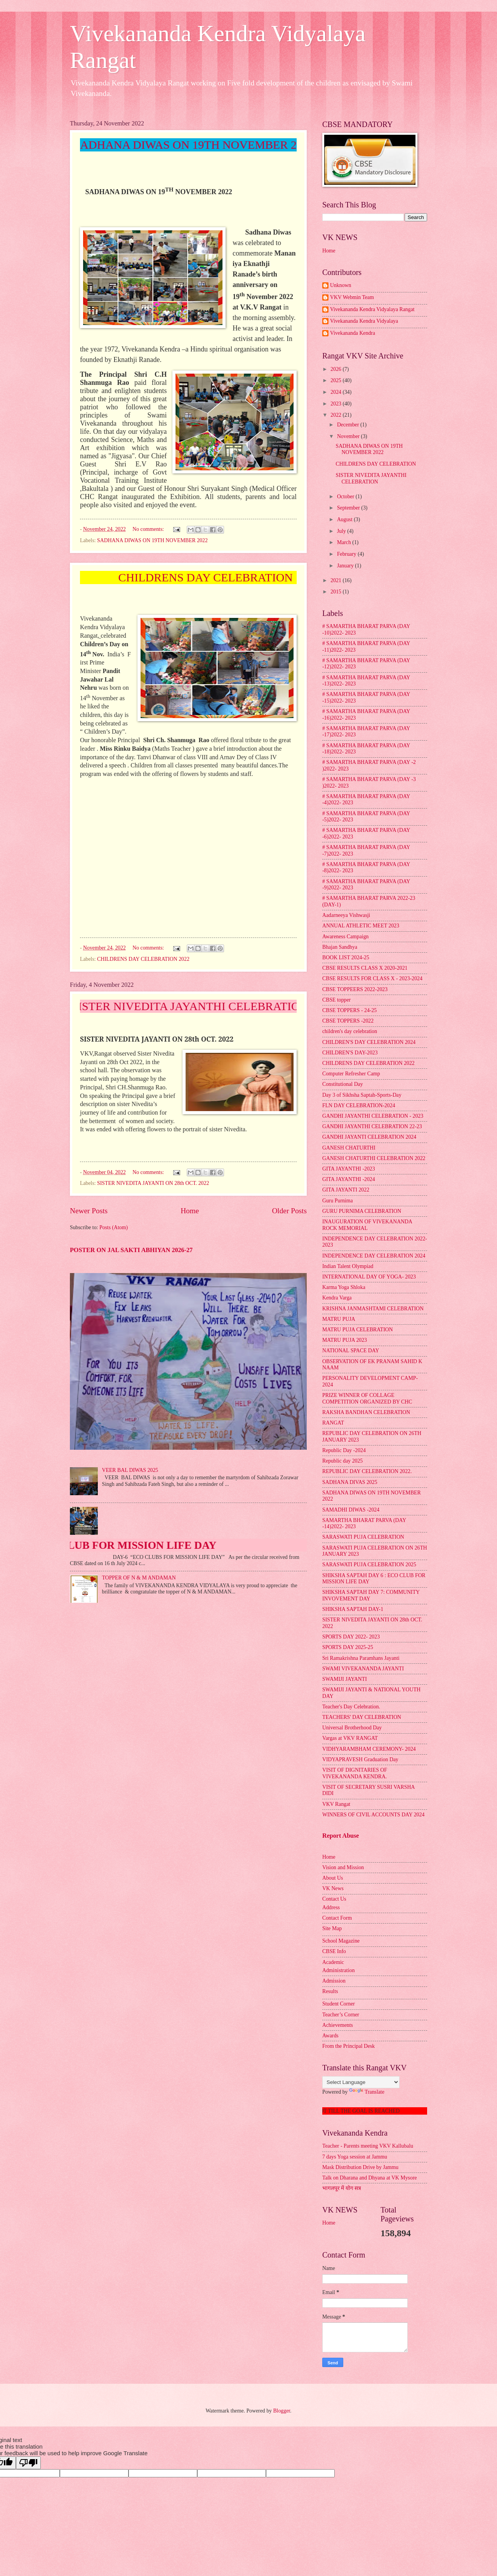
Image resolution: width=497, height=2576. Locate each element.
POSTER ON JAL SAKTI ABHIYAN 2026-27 (131, 1250)
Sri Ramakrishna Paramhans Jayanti (361, 1658)
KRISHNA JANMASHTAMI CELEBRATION (373, 1308)
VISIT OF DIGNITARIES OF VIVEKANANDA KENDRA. (354, 1773)
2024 (336, 392)
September (349, 508)
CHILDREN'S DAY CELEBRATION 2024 (368, 1042)
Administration (338, 1970)
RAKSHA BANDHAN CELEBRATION (366, 1412)
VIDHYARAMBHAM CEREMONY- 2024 (369, 1749)
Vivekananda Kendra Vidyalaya (364, 321)
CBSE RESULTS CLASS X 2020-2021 (365, 968)
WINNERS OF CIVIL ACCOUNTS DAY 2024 (373, 1815)
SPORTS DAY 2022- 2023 (351, 1637)
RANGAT (333, 1423)
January (346, 566)
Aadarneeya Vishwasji (346, 915)
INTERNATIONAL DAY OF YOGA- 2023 (369, 1277)
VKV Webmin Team (352, 297)
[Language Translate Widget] (361, 2082)
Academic (333, 1962)
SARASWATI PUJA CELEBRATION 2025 (369, 1564)
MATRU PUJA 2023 (344, 1340)
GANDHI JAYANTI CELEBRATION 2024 (369, 1137)
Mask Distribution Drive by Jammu (360, 2167)
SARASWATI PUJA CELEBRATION (363, 1537)
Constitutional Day (342, 1084)
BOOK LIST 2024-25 (345, 957)
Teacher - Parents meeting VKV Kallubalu (367, 2146)
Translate (366, 2092)
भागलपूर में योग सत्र (341, 2188)
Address (331, 1907)
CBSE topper (336, 1000)
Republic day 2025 (342, 1461)
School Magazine (341, 1941)
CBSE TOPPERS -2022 (348, 1021)
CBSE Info (334, 1951)
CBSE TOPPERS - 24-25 (349, 1010)
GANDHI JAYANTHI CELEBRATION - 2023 (372, 1116)
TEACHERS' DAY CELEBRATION (361, 1717)
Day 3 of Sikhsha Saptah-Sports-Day (361, 1095)
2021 (336, 580)
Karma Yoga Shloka (343, 1287)
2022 (336, 415)
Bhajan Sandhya (339, 947)
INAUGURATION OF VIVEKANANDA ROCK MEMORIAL (367, 1225)
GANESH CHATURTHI (348, 1148)
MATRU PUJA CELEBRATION (357, 1329)
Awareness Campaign (345, 936)
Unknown (340, 285)
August (345, 519)
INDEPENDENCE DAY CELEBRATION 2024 (373, 1256)
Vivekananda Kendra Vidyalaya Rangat (372, 309)
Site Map (332, 1928)
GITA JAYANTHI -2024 (348, 1179)
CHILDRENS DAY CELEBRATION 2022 (143, 959)
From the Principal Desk (348, 2046)
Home (190, 1211)
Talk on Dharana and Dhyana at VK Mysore (369, 2178)
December (348, 425)
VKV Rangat (336, 1804)
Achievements (337, 2025)
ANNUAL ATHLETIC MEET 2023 (360, 926)
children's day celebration (349, 1031)
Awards (330, 2036)
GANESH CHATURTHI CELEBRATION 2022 (374, 1158)
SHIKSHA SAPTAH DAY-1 (352, 1609)
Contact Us (334, 1899)
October (346, 496)
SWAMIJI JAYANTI (344, 1679)
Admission (334, 1981)
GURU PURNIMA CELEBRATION (361, 1211)
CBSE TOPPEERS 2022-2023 (355, 989)
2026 (336, 369)
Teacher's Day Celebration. (351, 1707)
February (347, 554)
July (342, 531)
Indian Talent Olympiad (347, 1266)
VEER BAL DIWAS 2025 (130, 1470)
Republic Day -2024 (344, 1450)
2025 (336, 380)
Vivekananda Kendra (352, 333)
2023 (336, 404)
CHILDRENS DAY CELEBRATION (375, 464)
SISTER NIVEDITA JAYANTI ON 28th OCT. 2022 (153, 1183)
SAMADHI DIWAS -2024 (350, 1510)
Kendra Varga (337, 1298)
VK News (333, 1888)
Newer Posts (89, 1211)
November (349, 436)
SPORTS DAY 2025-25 (347, 1647)
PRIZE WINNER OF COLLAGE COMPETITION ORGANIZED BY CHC (367, 1398)
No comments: (148, 529)
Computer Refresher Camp (351, 1074)
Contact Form (337, 1918)
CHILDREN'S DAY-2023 (350, 1053)
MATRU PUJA (338, 1319)
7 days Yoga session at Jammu (354, 2157)
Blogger (281, 2411)
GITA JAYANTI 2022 (345, 1190)
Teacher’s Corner (340, 2015)
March (344, 542)
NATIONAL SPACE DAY (350, 1350)
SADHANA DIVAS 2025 (349, 1482)
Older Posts (289, 1211)
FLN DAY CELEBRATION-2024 (358, 1105)
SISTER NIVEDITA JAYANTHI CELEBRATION (370, 478)
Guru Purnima (337, 1201)
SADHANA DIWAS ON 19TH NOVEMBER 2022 (152, 540)
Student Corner (338, 2004)
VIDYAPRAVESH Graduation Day (360, 1759)
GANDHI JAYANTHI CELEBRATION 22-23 (372, 1126)
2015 (336, 592)
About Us (332, 1878)
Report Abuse (340, 1835)
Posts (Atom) (113, 1227)
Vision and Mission (343, 1867)
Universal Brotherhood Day (352, 1728)
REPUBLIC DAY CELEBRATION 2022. (367, 1471)
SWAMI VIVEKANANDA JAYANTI (363, 1669)
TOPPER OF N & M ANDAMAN (139, 1578)
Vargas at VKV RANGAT (350, 1738)
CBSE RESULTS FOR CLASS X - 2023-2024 (372, 978)
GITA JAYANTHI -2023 (348, 1169)
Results (330, 1991)
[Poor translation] (28, 2462)
